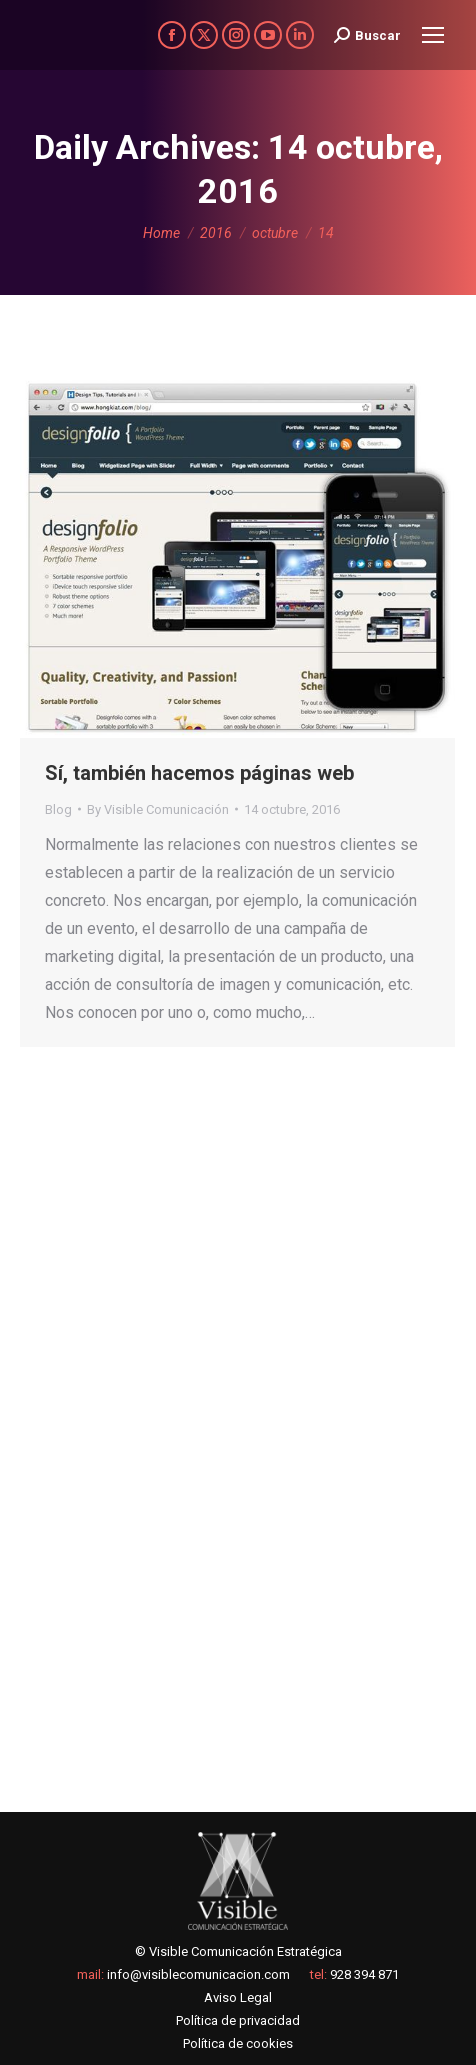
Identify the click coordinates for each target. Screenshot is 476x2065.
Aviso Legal (238, 1997)
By (158, 809)
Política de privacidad (238, 2020)
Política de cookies (238, 2043)
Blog (58, 809)
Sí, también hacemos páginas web (199, 773)
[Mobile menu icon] (433, 35)
